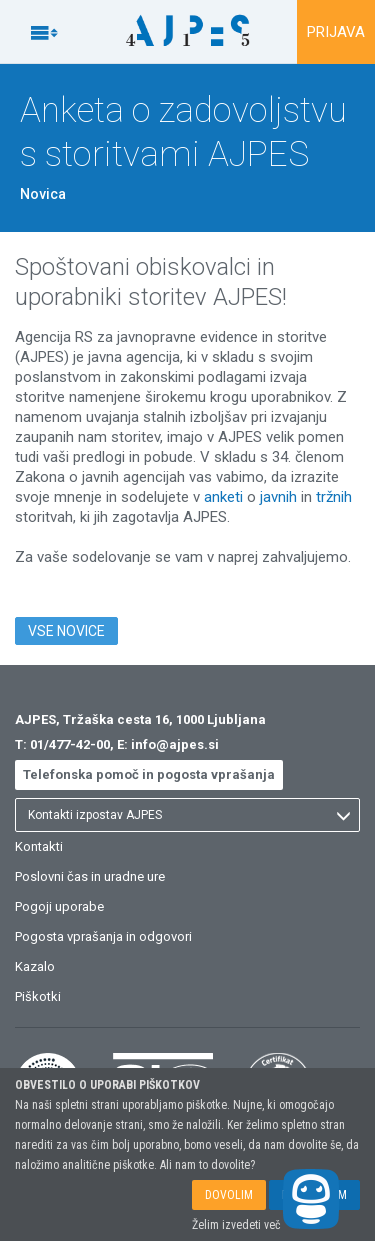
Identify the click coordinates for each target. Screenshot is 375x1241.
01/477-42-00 (70, 744)
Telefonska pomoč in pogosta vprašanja (149, 774)
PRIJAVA (336, 32)
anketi (223, 497)
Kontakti (39, 846)
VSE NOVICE (66, 631)
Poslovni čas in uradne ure (90, 876)
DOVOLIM (229, 1195)
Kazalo (35, 966)
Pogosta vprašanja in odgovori (103, 936)
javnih (278, 497)
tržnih (334, 497)
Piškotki (38, 996)
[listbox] (187, 815)
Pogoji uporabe (59, 906)
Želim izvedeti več (236, 1225)
